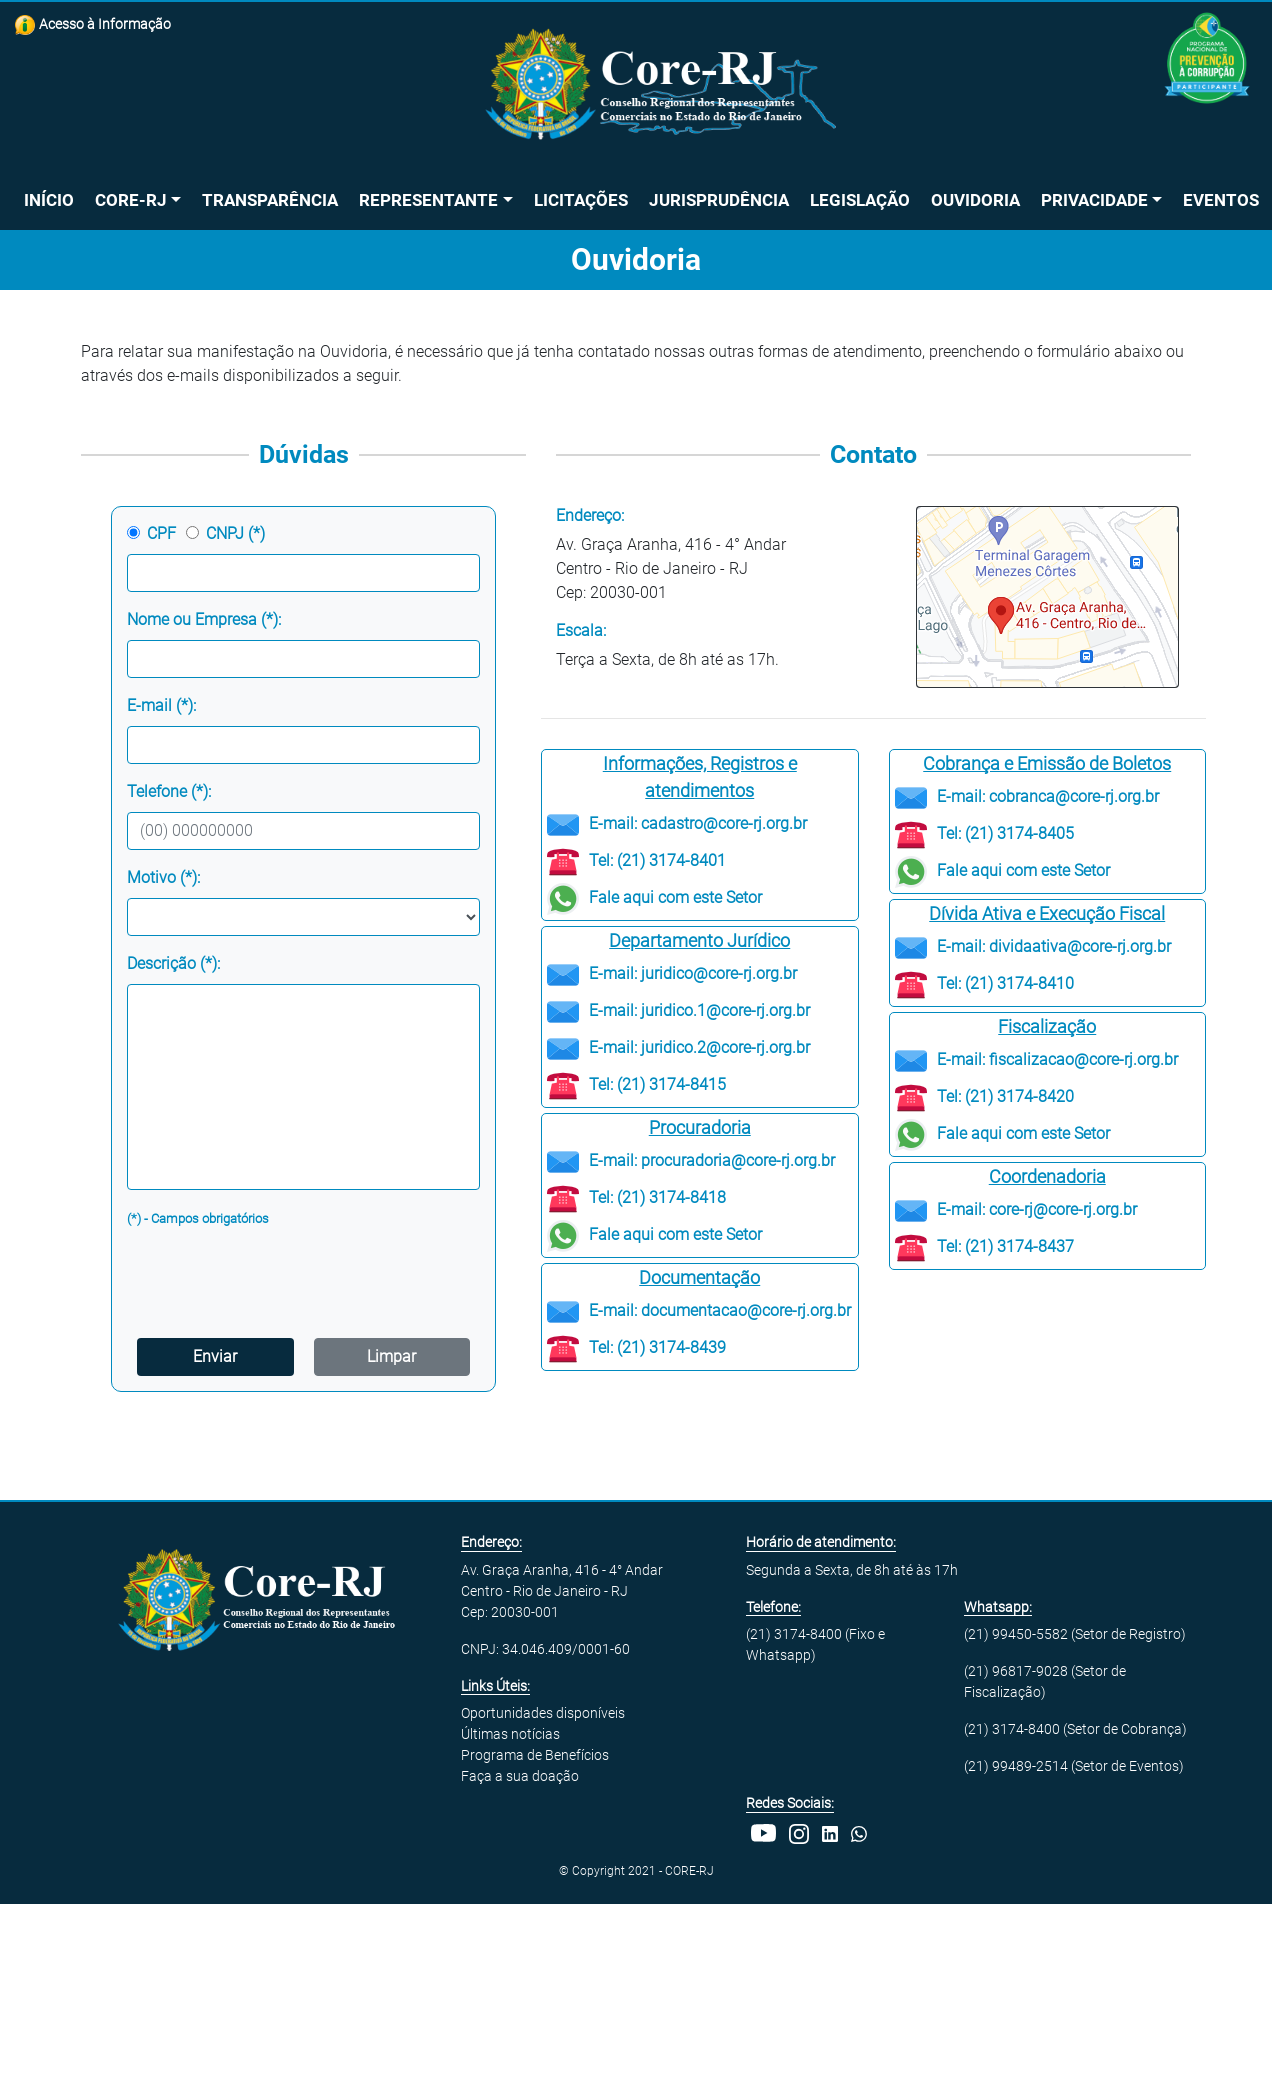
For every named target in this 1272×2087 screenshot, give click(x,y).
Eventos (1221, 200)
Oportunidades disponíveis (543, 1713)
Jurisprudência (719, 200)
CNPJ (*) (235, 533)
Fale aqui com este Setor (675, 897)
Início (49, 200)
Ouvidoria (975, 200)
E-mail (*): (161, 705)
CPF (161, 533)
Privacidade (1094, 200)
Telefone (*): (169, 791)
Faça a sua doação (520, 1776)
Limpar (391, 1356)
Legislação (860, 200)
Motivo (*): (163, 877)
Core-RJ (131, 200)
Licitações (581, 200)
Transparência (270, 200)
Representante (428, 200)
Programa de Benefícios (535, 1755)
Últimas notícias (510, 1734)
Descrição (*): (173, 963)
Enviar (215, 1356)
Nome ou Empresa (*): (204, 619)
